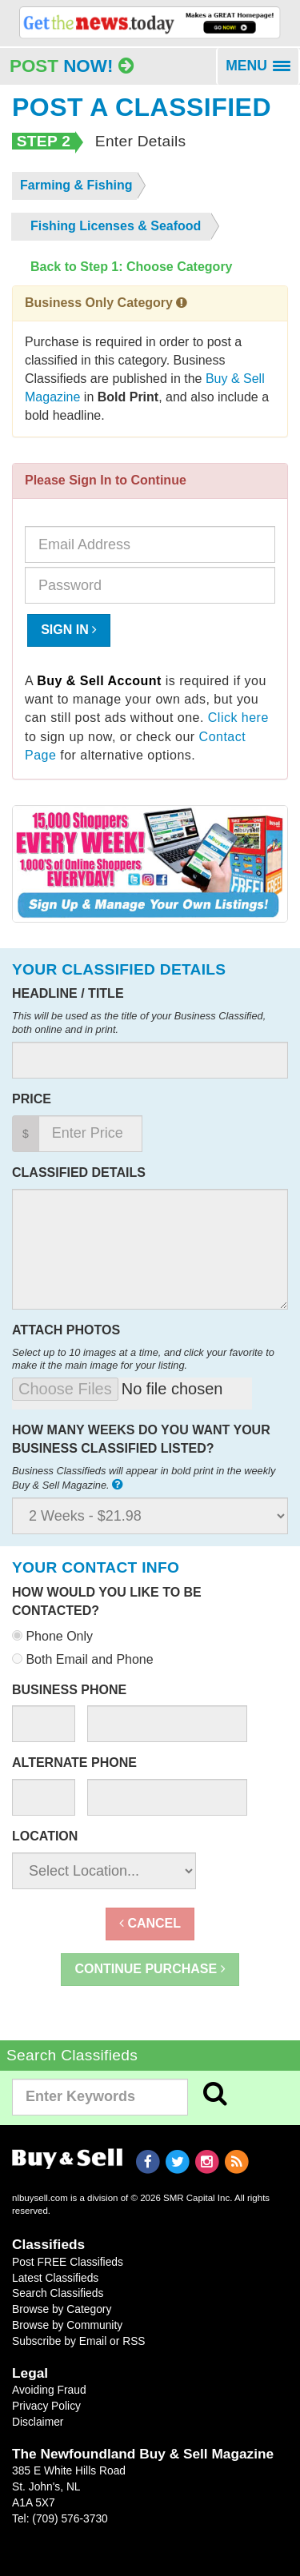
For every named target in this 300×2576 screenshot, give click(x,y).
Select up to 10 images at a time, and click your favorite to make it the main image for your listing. (143, 1359)
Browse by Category (61, 2309)
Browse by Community (67, 2325)
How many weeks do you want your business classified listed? (141, 1439)
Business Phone (69, 1690)
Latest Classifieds (55, 2277)
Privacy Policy (46, 2405)
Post (72, 66)
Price (31, 1099)
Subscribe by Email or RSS (79, 2341)
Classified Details (79, 1172)
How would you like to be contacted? (107, 1601)
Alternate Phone (74, 1762)
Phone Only (52, 1636)
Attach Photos (66, 1330)
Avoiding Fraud (49, 2389)
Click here (238, 717)
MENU (263, 71)
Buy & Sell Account (99, 681)
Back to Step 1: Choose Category (131, 266)
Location (45, 1836)
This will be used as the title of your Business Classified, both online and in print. (139, 1022)
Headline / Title (68, 993)
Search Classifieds (57, 2293)
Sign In (69, 629)
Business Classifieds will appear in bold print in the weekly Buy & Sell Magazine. (143, 1478)
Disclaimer (37, 2421)
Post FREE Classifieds (67, 2261)
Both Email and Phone (83, 1659)
